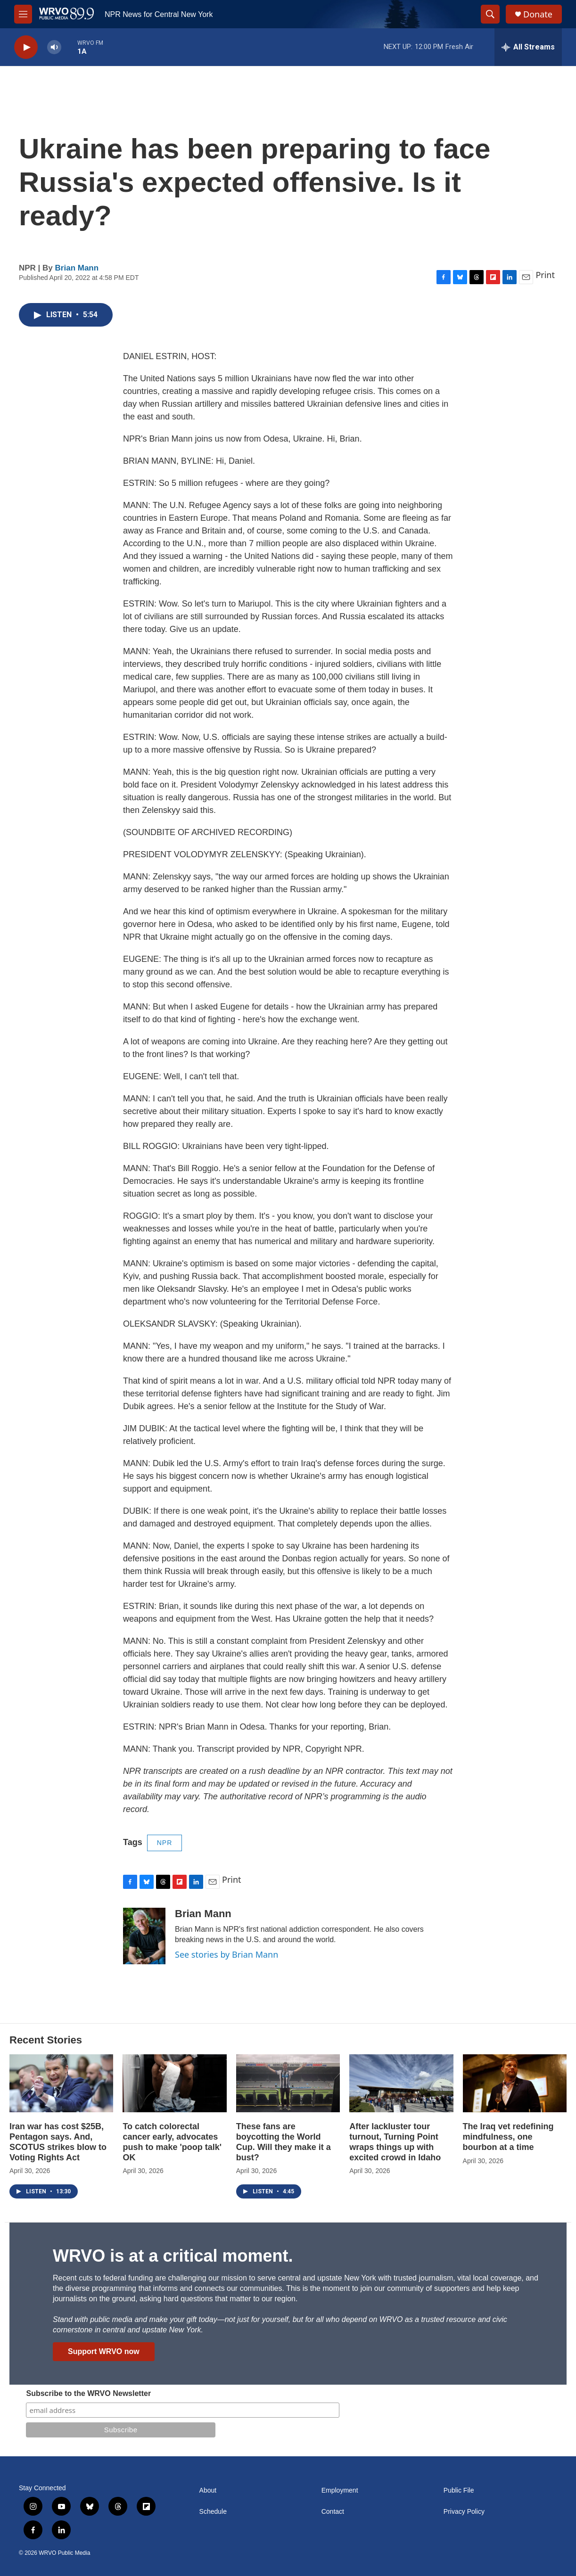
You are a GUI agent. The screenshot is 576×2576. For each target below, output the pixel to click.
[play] (25, 47)
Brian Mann (77, 267)
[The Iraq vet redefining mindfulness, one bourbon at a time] (515, 2083)
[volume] (54, 47)
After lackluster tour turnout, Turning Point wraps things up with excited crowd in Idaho (395, 2142)
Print (545, 274)
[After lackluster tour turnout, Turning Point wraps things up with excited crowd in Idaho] (401, 2083)
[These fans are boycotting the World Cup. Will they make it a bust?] (288, 2083)
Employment (339, 2490)
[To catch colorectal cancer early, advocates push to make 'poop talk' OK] (174, 2083)
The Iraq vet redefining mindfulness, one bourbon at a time (508, 2137)
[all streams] (528, 47)
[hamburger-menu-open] (23, 14)
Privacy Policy (464, 2511)
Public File (459, 2490)
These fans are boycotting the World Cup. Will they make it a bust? (283, 2142)
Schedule (213, 2511)
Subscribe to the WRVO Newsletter (88, 2393)
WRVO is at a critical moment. (173, 2255)
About (208, 2490)
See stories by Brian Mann (226, 1954)
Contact (332, 2511)
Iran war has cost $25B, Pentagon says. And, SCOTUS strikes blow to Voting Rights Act (58, 2142)
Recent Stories (45, 2040)
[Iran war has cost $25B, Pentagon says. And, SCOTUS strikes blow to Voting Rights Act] (61, 2083)
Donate (537, 14)
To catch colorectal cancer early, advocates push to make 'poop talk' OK (172, 2142)
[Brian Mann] (144, 1936)
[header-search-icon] (490, 14)
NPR (165, 1842)
